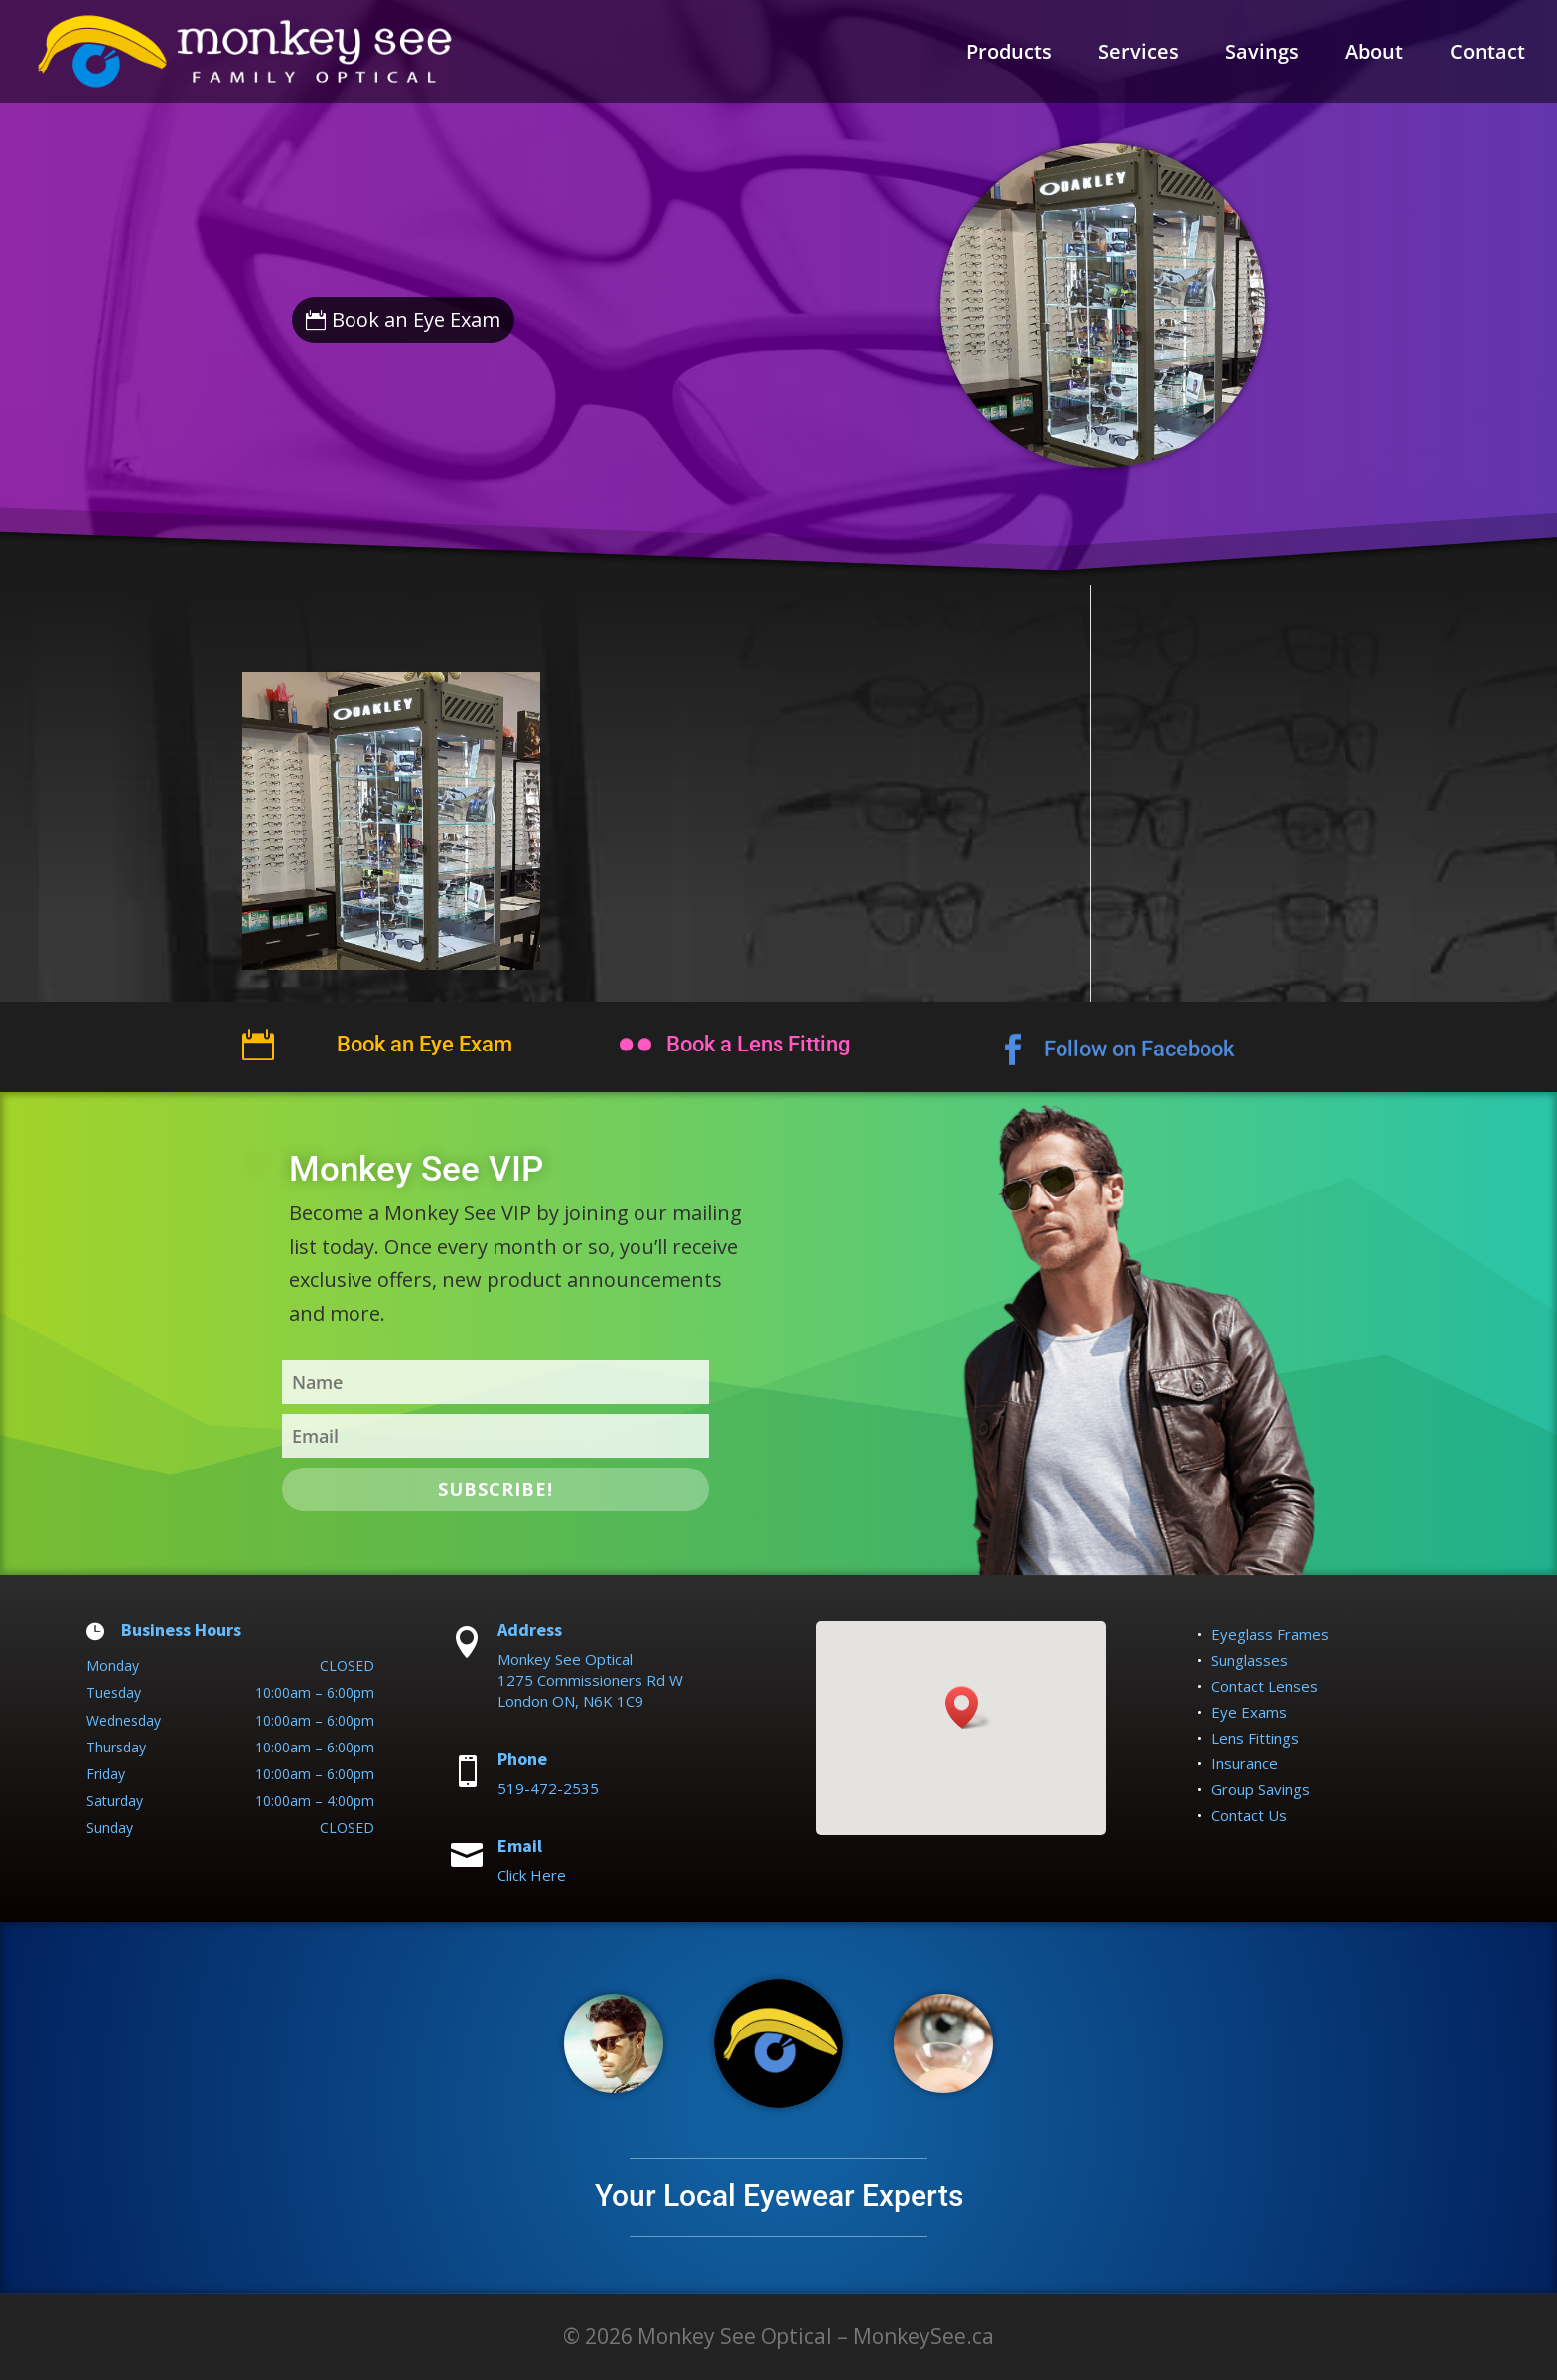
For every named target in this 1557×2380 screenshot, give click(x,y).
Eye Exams (1249, 1712)
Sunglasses (1249, 1660)
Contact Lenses (1264, 1686)
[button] (968, 1707)
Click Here (531, 1875)
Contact (1487, 55)
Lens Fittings (1255, 1738)
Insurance (1244, 1763)
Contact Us (1249, 1815)
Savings (1262, 55)
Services (1138, 55)
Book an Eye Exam (416, 319)
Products (1009, 55)
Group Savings (1260, 1789)
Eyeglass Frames (1270, 1634)
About (1374, 55)
